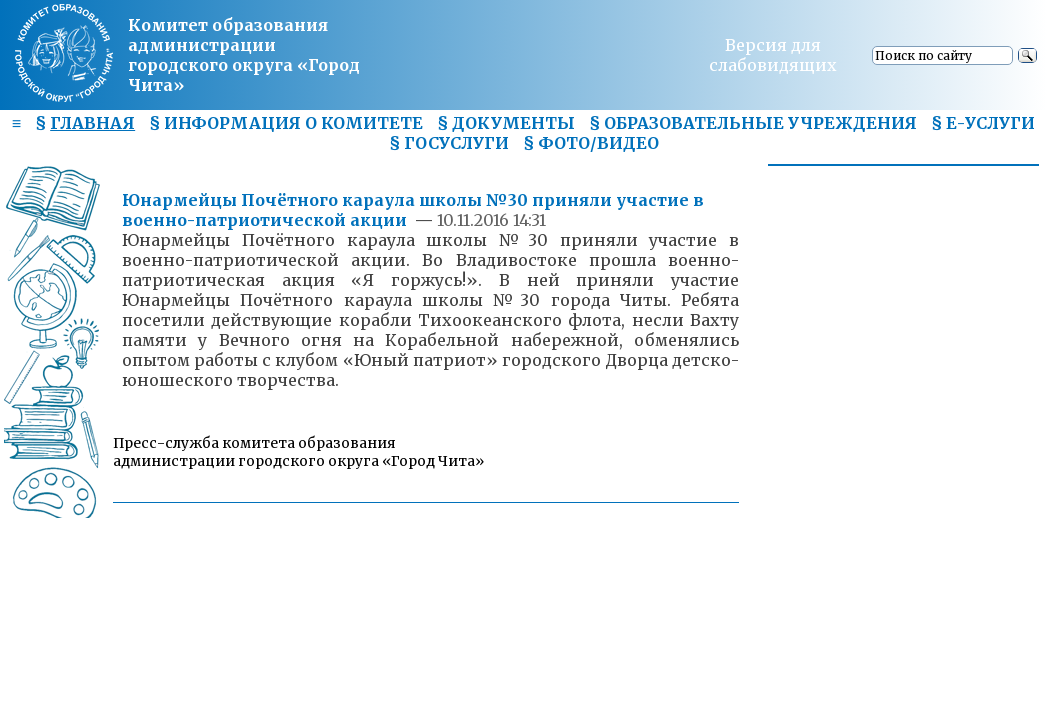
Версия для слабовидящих (773, 55)
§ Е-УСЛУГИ (983, 123)
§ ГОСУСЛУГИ (449, 143)
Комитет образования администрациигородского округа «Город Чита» (244, 55)
